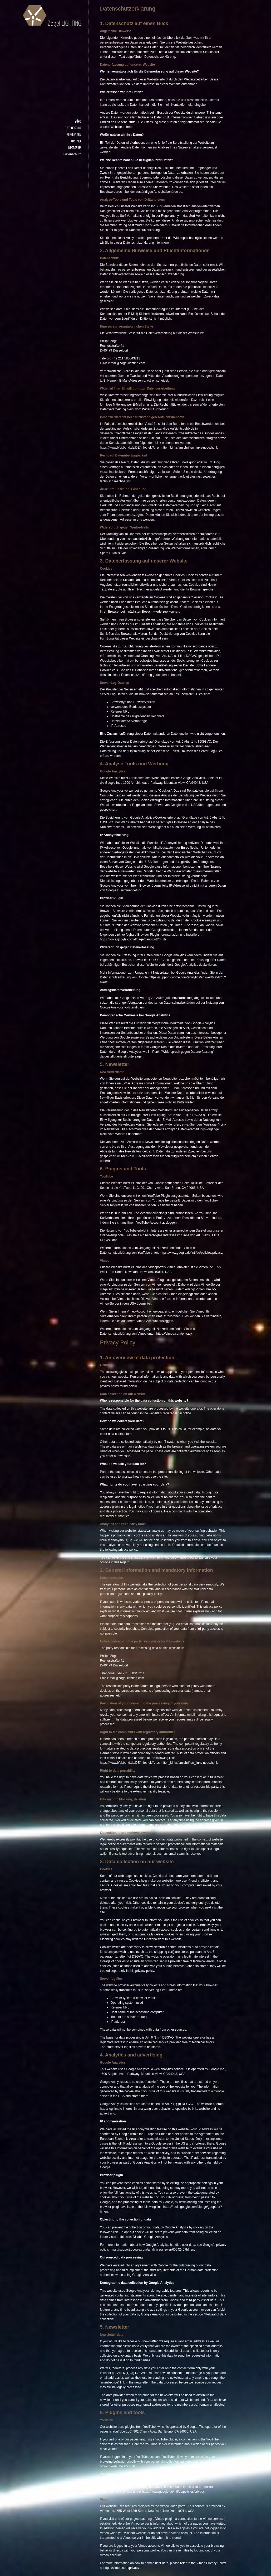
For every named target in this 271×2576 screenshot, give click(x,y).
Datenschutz (72, 154)
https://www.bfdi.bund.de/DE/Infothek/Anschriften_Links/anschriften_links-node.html (158, 447)
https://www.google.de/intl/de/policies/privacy (191, 1253)
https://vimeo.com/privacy (173, 1333)
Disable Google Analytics (150, 2237)
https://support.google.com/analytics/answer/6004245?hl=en (152, 2249)
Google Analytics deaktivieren (195, 965)
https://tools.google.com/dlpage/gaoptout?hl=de (133, 939)
